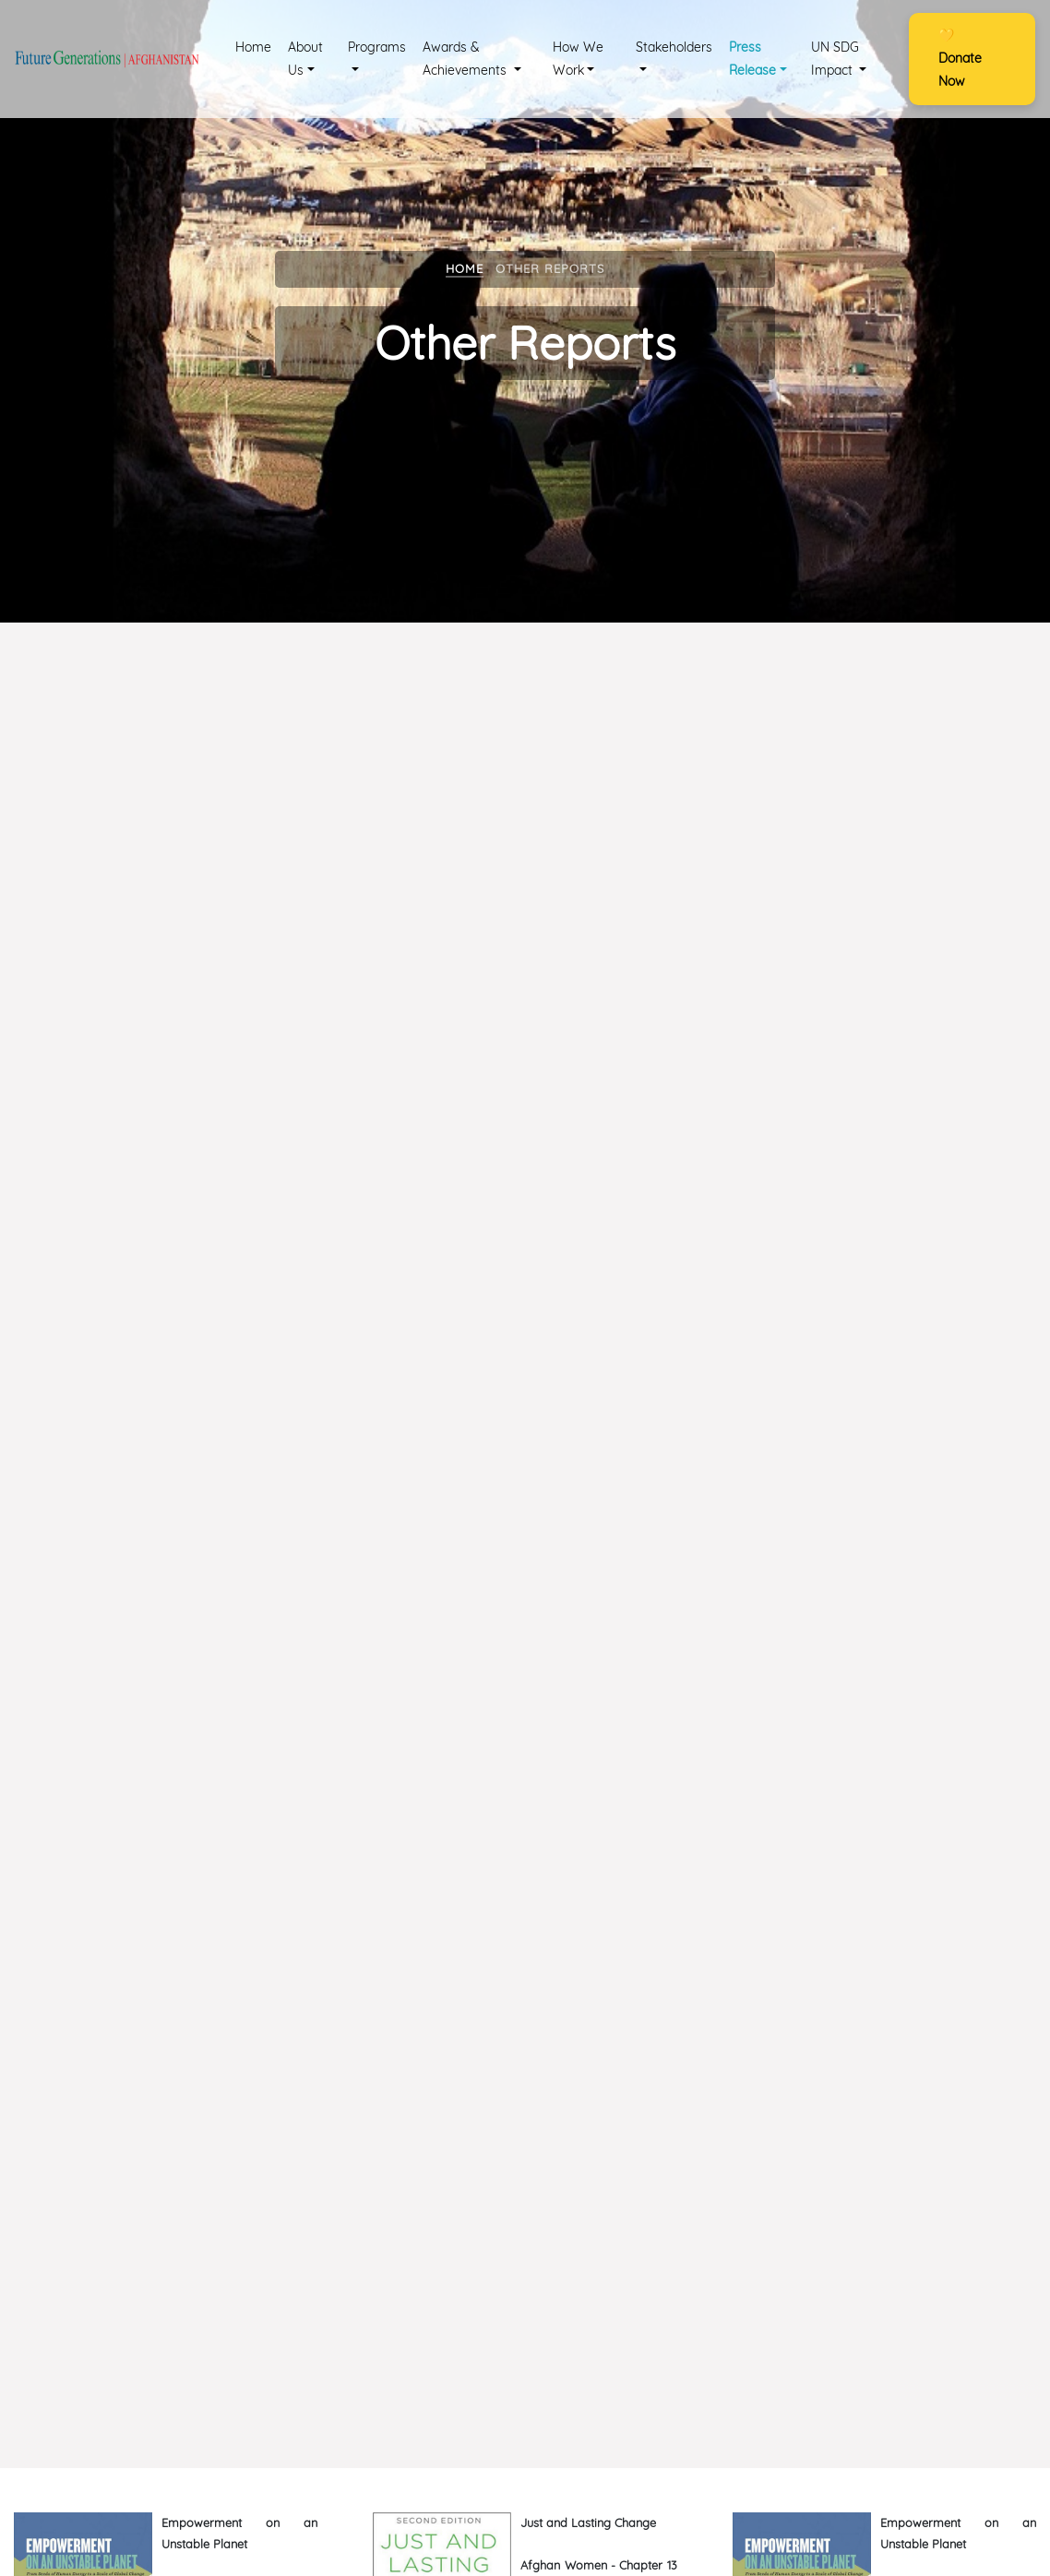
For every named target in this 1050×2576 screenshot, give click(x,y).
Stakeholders (674, 47)
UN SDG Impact (835, 58)
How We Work (578, 58)
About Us (305, 58)
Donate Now (960, 58)
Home (253, 47)
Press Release (752, 58)
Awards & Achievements (466, 58)
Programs (377, 47)
